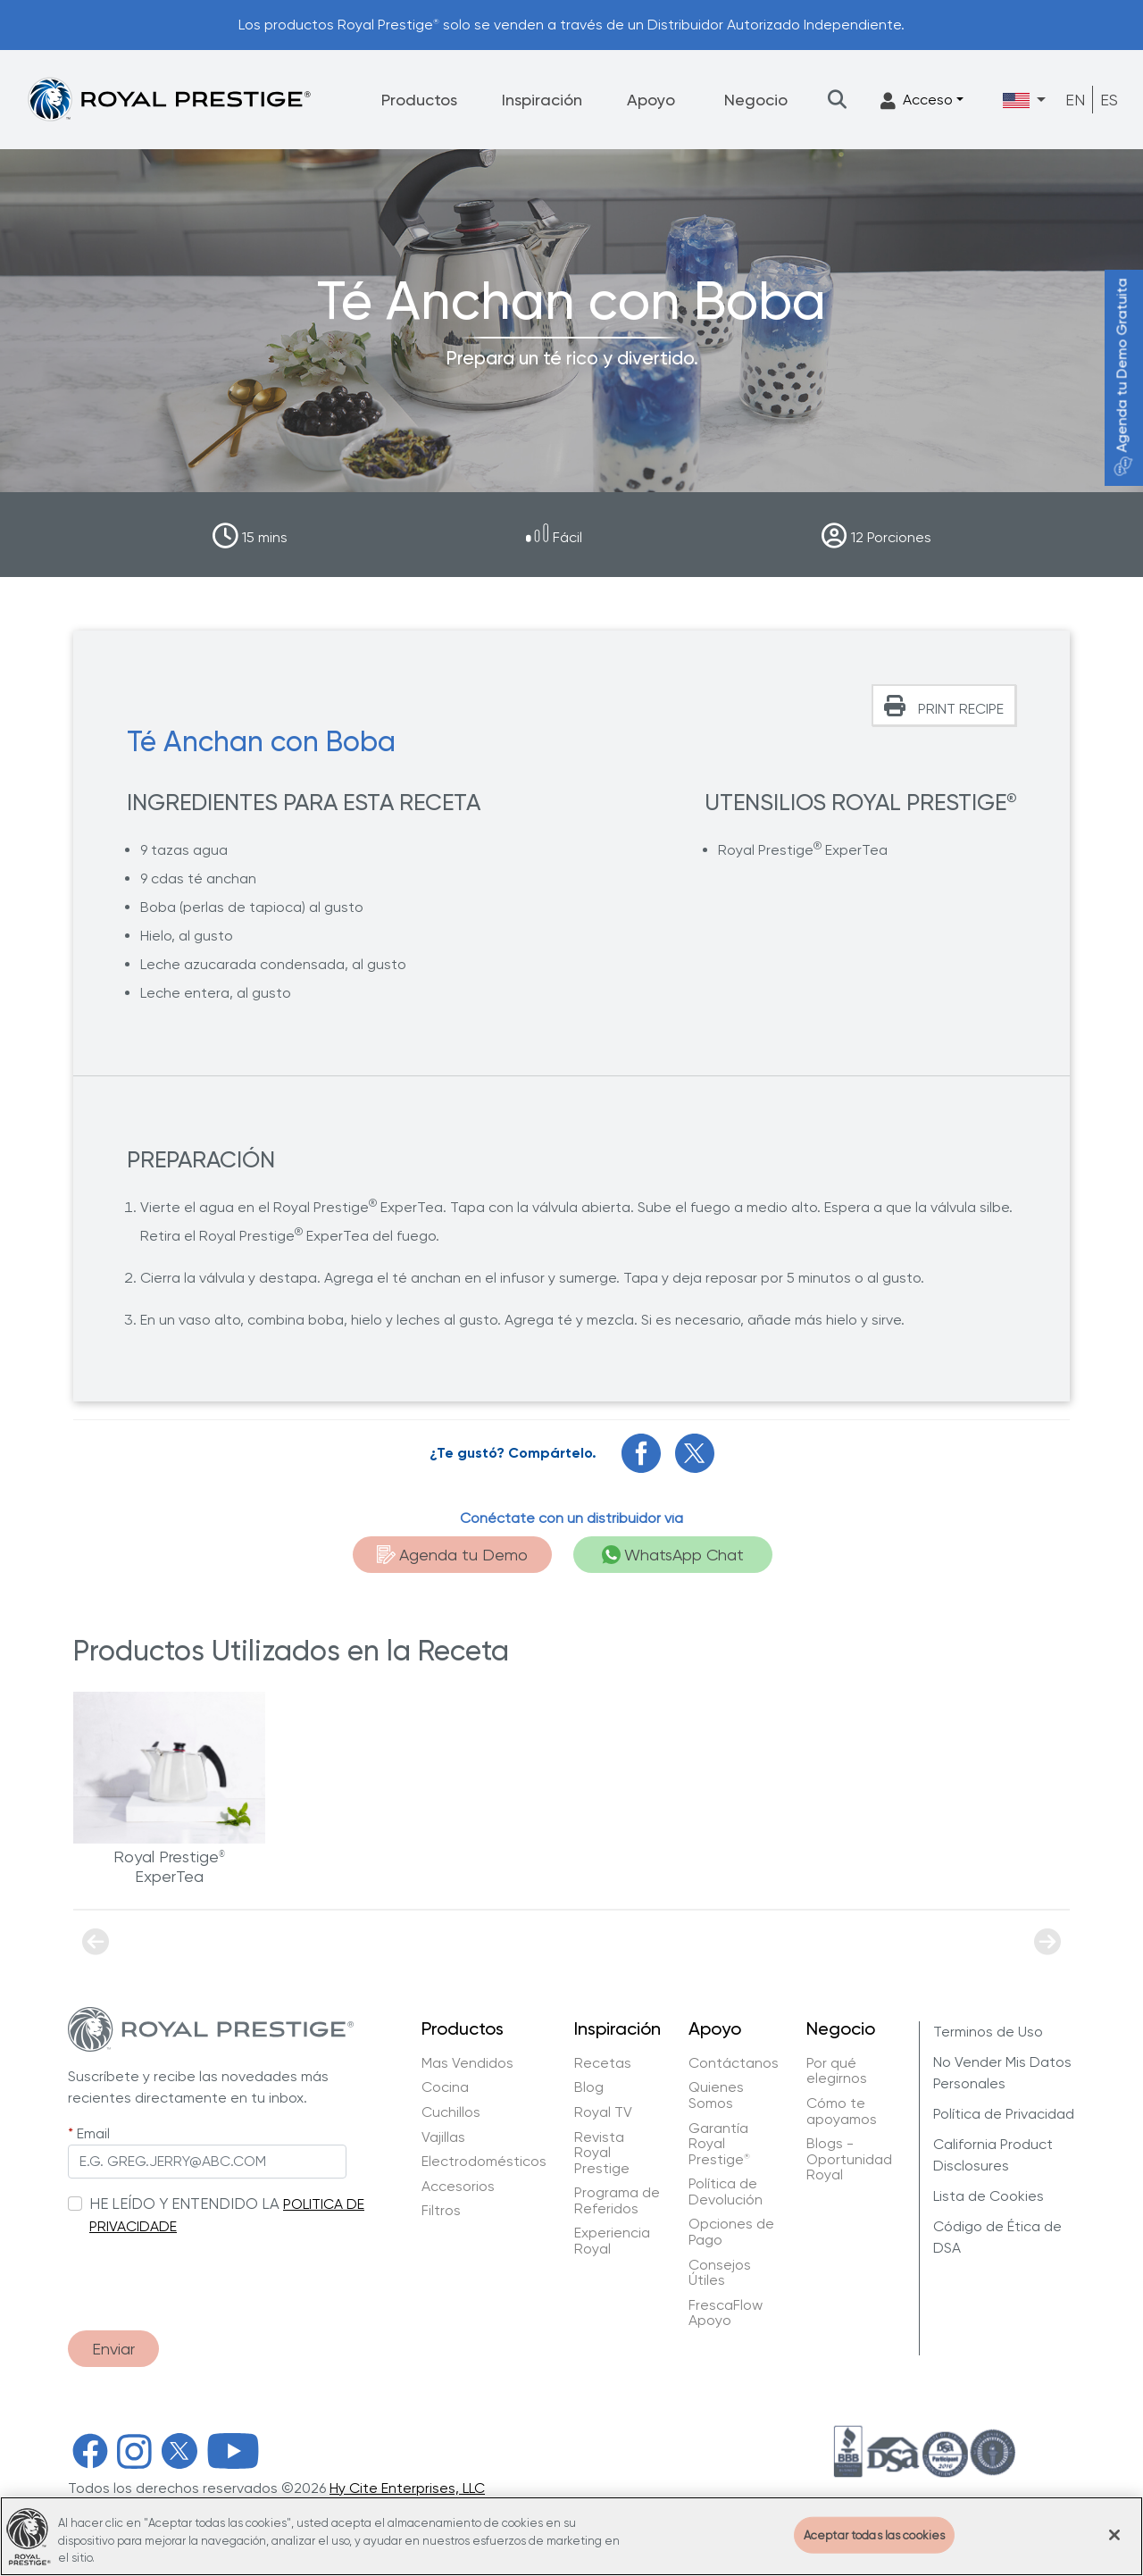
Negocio (756, 99)
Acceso (916, 100)
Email (93, 2133)
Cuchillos (450, 2112)
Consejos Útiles (719, 2272)
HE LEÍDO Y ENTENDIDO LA (184, 2203)
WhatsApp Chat (673, 1554)
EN (1075, 99)
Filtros (441, 2211)
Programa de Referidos (617, 2200)
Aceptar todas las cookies (874, 2548)
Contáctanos (733, 2063)
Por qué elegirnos (836, 2071)
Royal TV (603, 2112)
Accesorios (458, 2187)
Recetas (602, 2063)
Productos (419, 99)
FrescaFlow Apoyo (725, 2313)
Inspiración (542, 99)
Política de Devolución (725, 2191)
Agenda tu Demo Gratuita (1122, 377)
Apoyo (651, 99)
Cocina (445, 2087)
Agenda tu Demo (452, 1554)
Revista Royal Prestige (602, 2153)
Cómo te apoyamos (841, 2111)
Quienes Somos (716, 2095)
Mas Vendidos (467, 2063)
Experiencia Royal (612, 2240)
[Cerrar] (1114, 2547)
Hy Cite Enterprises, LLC (407, 2488)
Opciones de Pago (731, 2231)
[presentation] (203, 2274)
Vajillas (443, 2137)
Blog (589, 2087)
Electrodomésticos (483, 2162)
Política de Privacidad (1003, 2113)
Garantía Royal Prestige (719, 2144)
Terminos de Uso (988, 2031)
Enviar (113, 2348)
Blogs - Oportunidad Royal (849, 2159)
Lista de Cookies (988, 2195)
